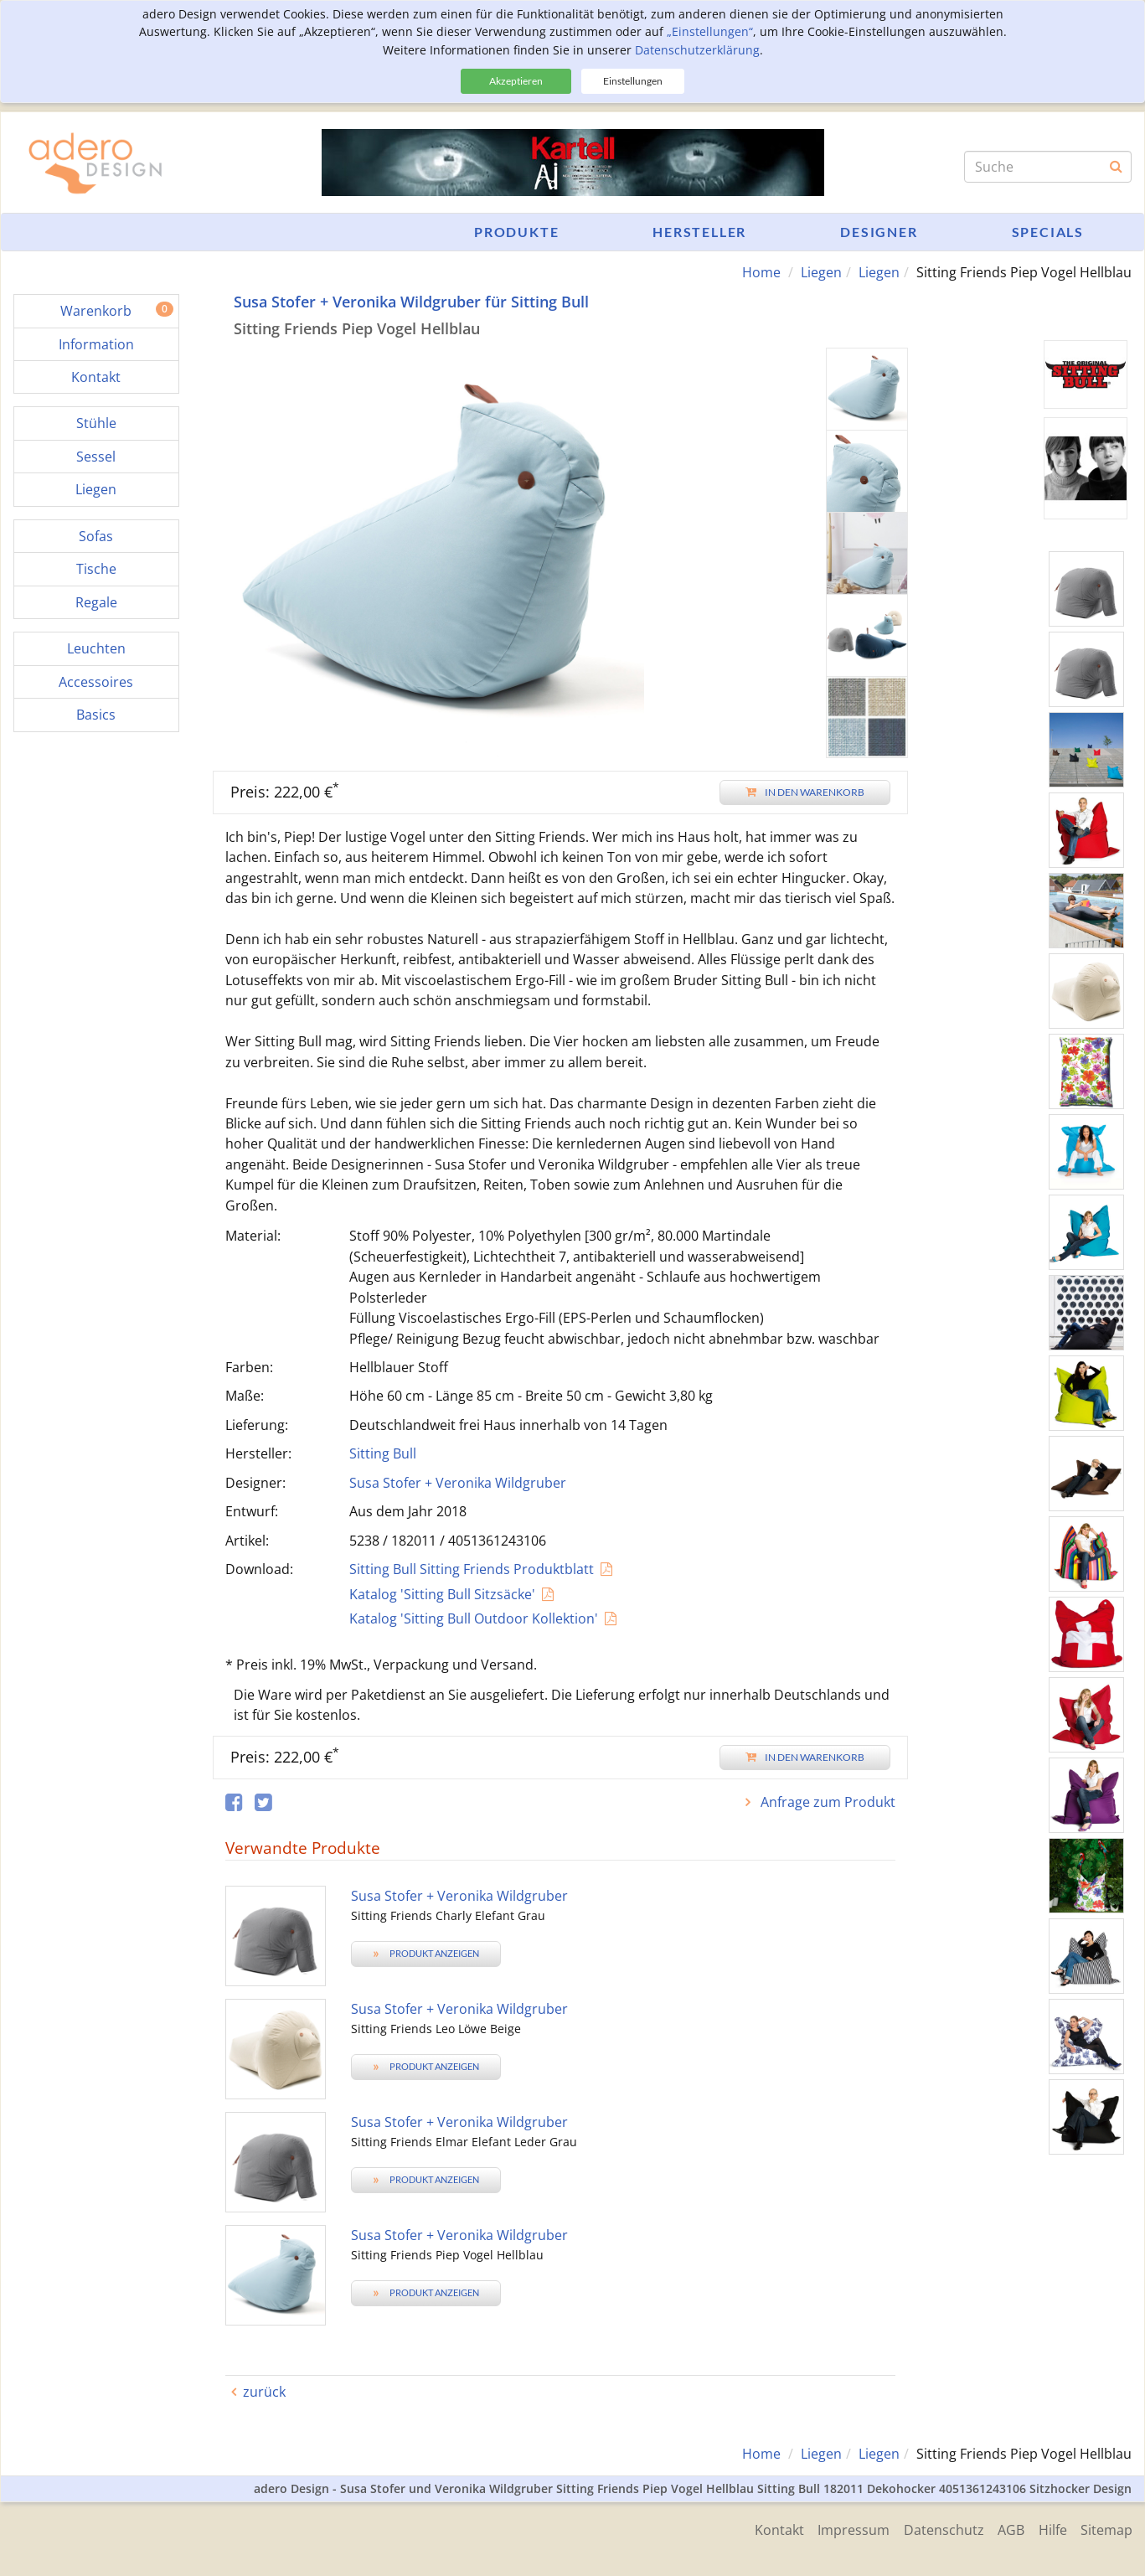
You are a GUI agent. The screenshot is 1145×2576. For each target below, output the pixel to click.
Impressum (842, 2528)
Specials (1048, 232)
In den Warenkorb (804, 791)
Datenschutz (935, 2528)
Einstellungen (633, 81)
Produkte (516, 232)
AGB (1005, 2528)
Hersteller (699, 232)
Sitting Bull (382, 1453)
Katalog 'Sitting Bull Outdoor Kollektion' (473, 1618)
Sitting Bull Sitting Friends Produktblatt (471, 1569)
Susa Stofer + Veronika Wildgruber (457, 1482)
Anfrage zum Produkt (826, 1801)
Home (761, 272)
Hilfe (1049, 2528)
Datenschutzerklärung (697, 50)
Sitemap (1106, 2528)
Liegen (821, 272)
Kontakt (764, 2528)
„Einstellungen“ (710, 31)
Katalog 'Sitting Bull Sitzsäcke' (442, 1593)
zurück (264, 2391)
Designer (878, 232)
